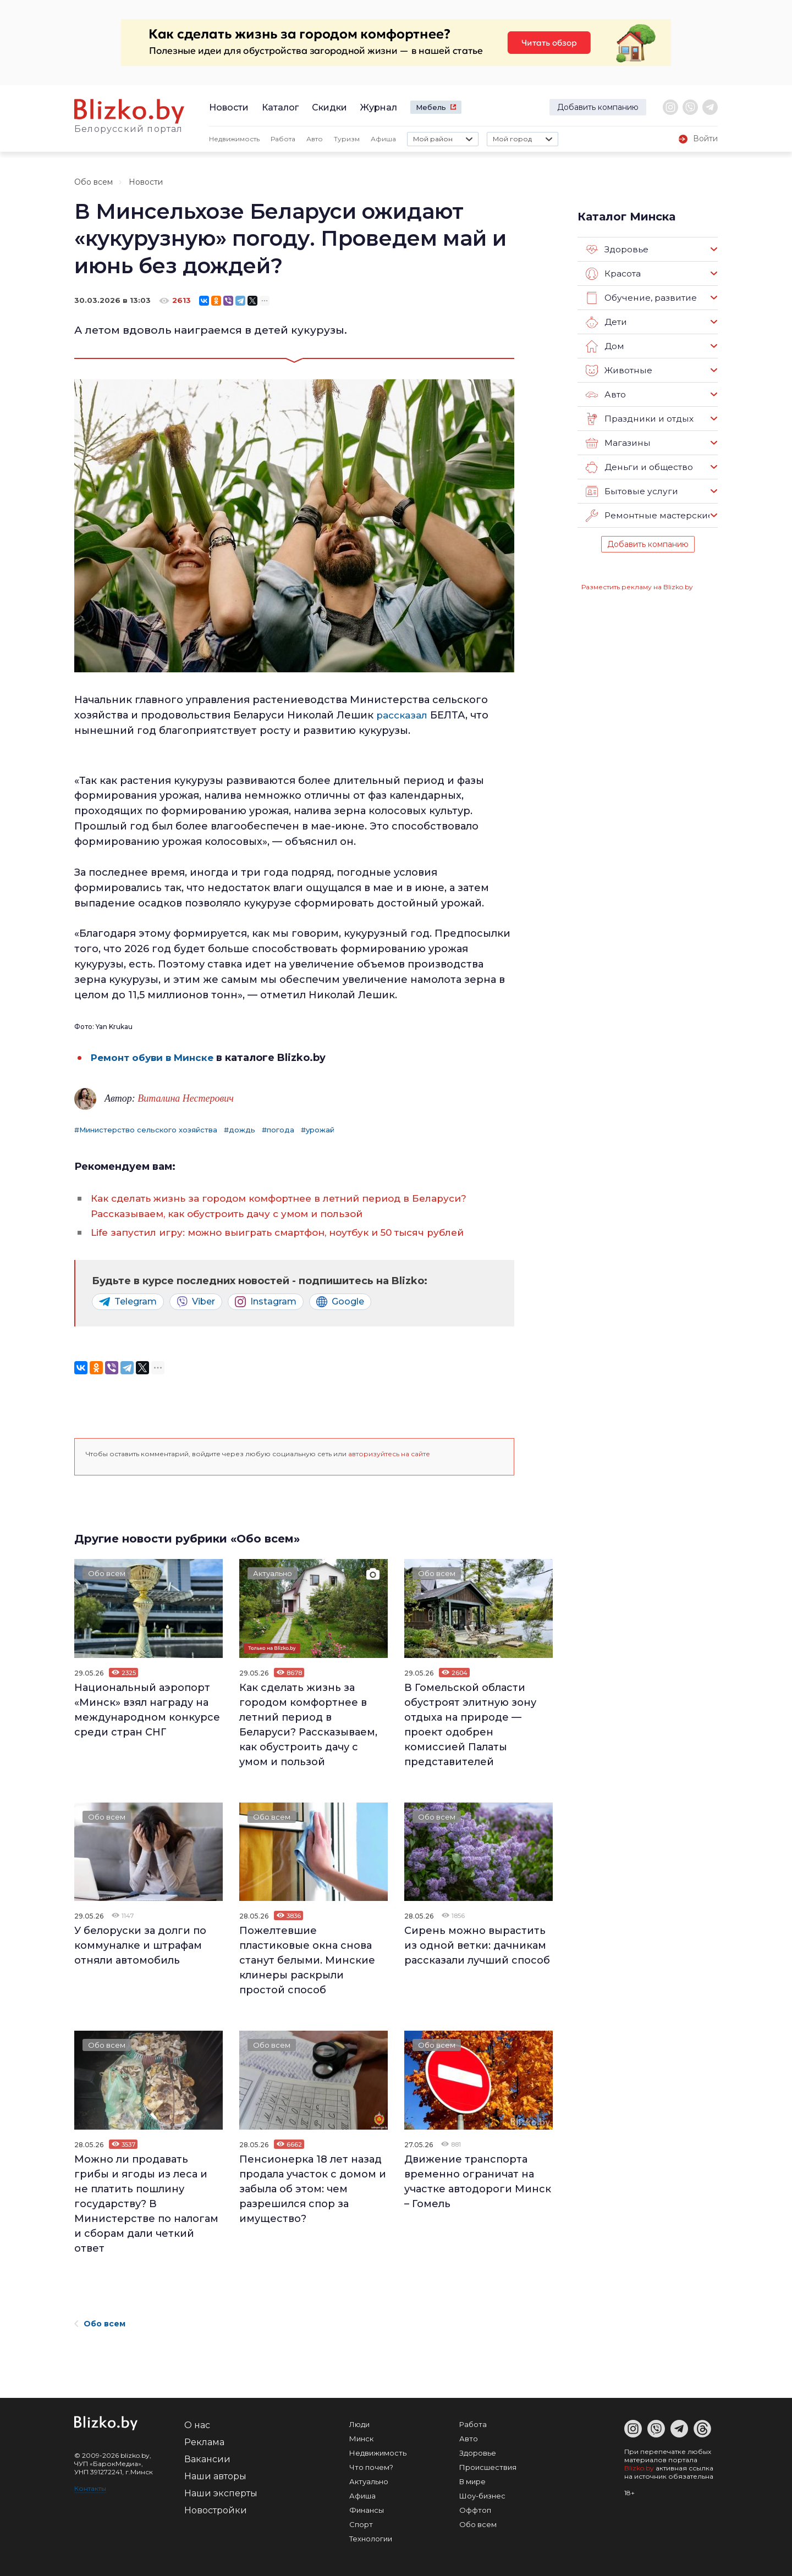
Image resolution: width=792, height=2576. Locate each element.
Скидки (329, 107)
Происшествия (487, 2467)
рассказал (401, 715)
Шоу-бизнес (482, 2495)
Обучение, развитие (640, 298)
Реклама (204, 2442)
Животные (618, 370)
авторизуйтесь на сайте (389, 1454)
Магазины (617, 443)
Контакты (90, 2488)
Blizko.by (639, 2468)
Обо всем (93, 182)
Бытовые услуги (630, 491)
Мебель (431, 107)
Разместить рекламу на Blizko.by (637, 587)
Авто (314, 139)
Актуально (275, 1574)
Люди (359, 2424)
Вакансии (207, 2459)
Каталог (280, 107)
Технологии (370, 2538)
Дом (604, 346)
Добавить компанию (598, 107)
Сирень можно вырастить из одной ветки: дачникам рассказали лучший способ (477, 1945)
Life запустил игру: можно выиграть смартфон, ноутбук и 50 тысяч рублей (290, 1232)
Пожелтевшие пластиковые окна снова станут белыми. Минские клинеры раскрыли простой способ (307, 1960)
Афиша (383, 139)
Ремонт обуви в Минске (155, 1058)
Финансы (366, 2510)
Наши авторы (215, 2476)
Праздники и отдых (638, 419)
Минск (361, 2438)
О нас (197, 2425)
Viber (196, 1301)
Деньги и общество (638, 467)
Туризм (347, 139)
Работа (283, 139)
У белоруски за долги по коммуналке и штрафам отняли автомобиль (140, 1945)
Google (340, 1301)
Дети (606, 322)
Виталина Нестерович (186, 1098)
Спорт (361, 2524)
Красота (613, 274)
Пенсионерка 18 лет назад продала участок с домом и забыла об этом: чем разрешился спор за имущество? (312, 2189)
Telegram (128, 1301)
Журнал (378, 107)
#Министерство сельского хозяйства (145, 1129)
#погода (278, 1129)
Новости (229, 107)
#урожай (317, 1129)
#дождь (239, 1129)
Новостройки (215, 2510)
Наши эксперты (220, 2493)
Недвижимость (234, 139)
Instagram (265, 1301)
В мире (472, 2481)
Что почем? (371, 2467)
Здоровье (617, 250)
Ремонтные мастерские (648, 516)
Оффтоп (475, 2510)
